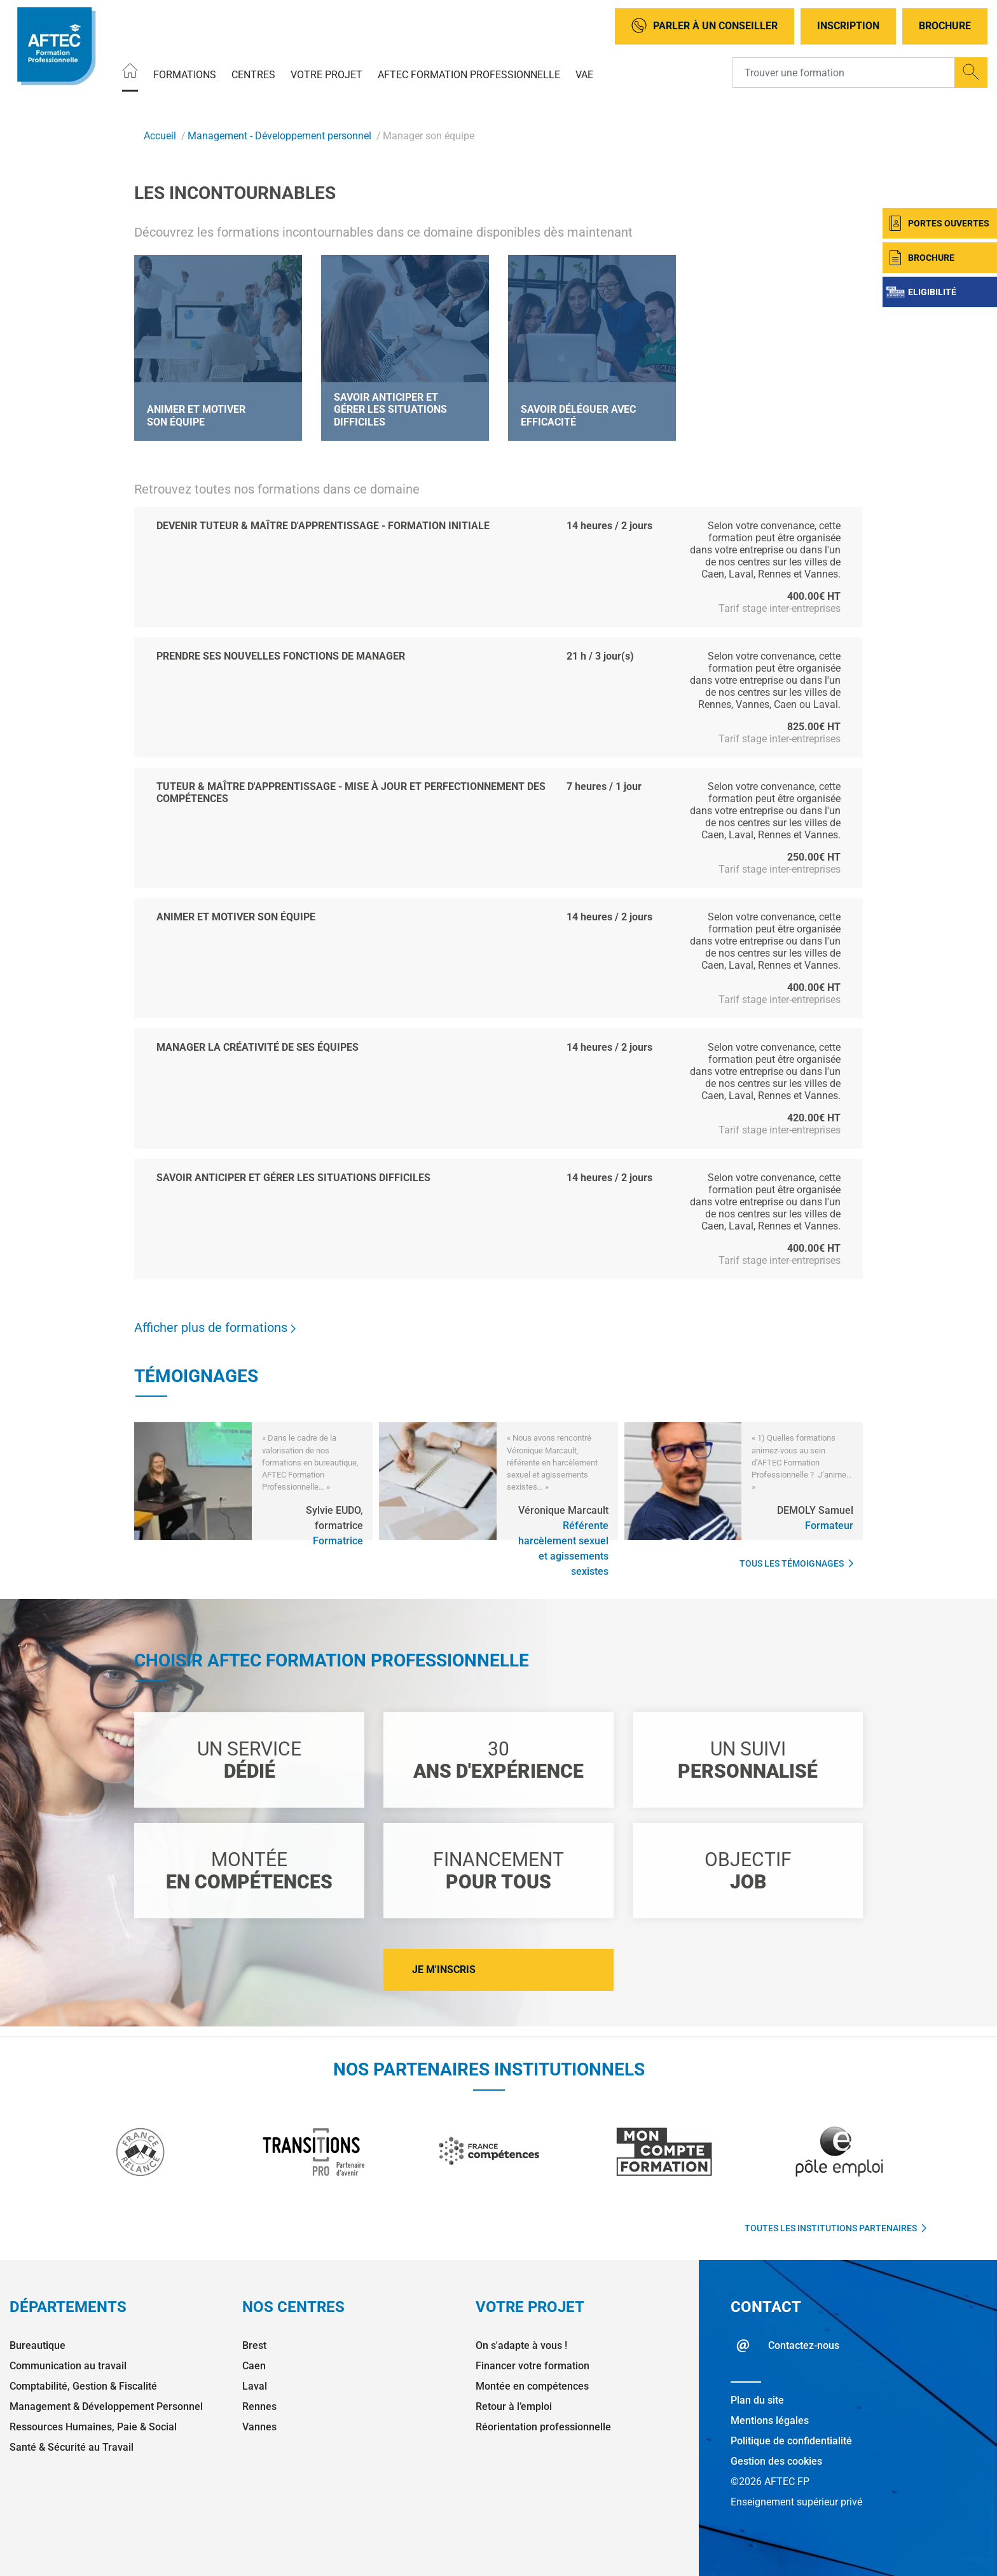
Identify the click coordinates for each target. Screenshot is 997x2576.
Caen (254, 2366)
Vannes (259, 2427)
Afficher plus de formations (215, 1327)
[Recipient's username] (843, 72)
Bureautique (37, 2345)
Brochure (945, 26)
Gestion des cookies (776, 2461)
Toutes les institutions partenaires (835, 2228)
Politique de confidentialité (791, 2441)
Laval (254, 2386)
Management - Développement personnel (279, 136)
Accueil (160, 136)
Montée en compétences (532, 2386)
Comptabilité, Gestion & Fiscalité (83, 2386)
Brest (254, 2345)
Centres (253, 74)
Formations (184, 74)
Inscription (848, 26)
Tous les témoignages (796, 1563)
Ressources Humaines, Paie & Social (93, 2427)
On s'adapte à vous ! (521, 2345)
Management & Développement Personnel (106, 2406)
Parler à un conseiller (704, 26)
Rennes (259, 2406)
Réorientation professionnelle (543, 2427)
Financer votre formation (532, 2366)
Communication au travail (68, 2366)
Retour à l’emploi (514, 2406)
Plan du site (757, 2400)
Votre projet (326, 74)
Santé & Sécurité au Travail (72, 2447)
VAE (584, 74)
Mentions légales (770, 2420)
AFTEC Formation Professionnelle (469, 74)
